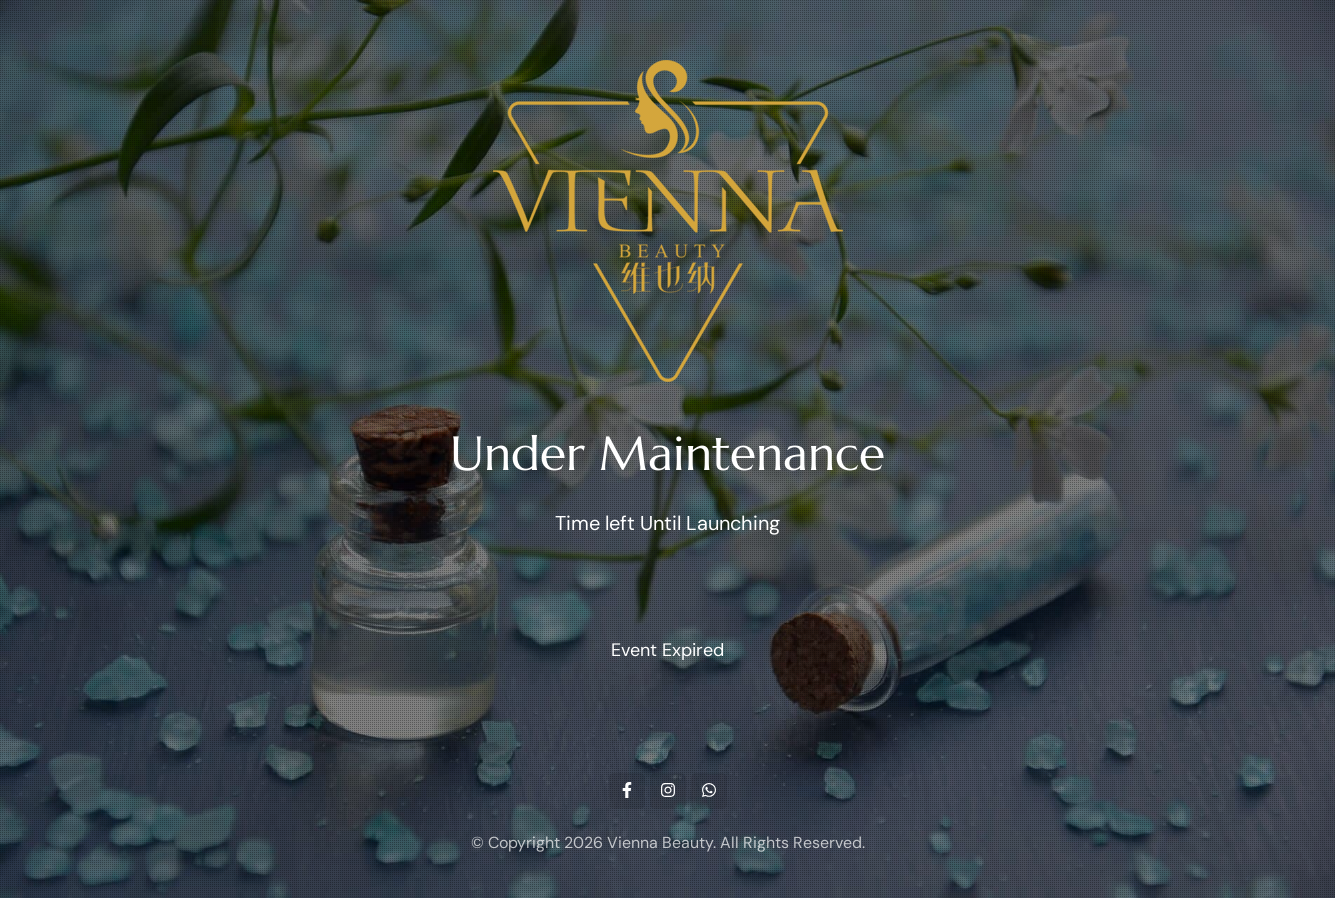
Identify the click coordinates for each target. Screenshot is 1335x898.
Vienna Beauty (660, 842)
